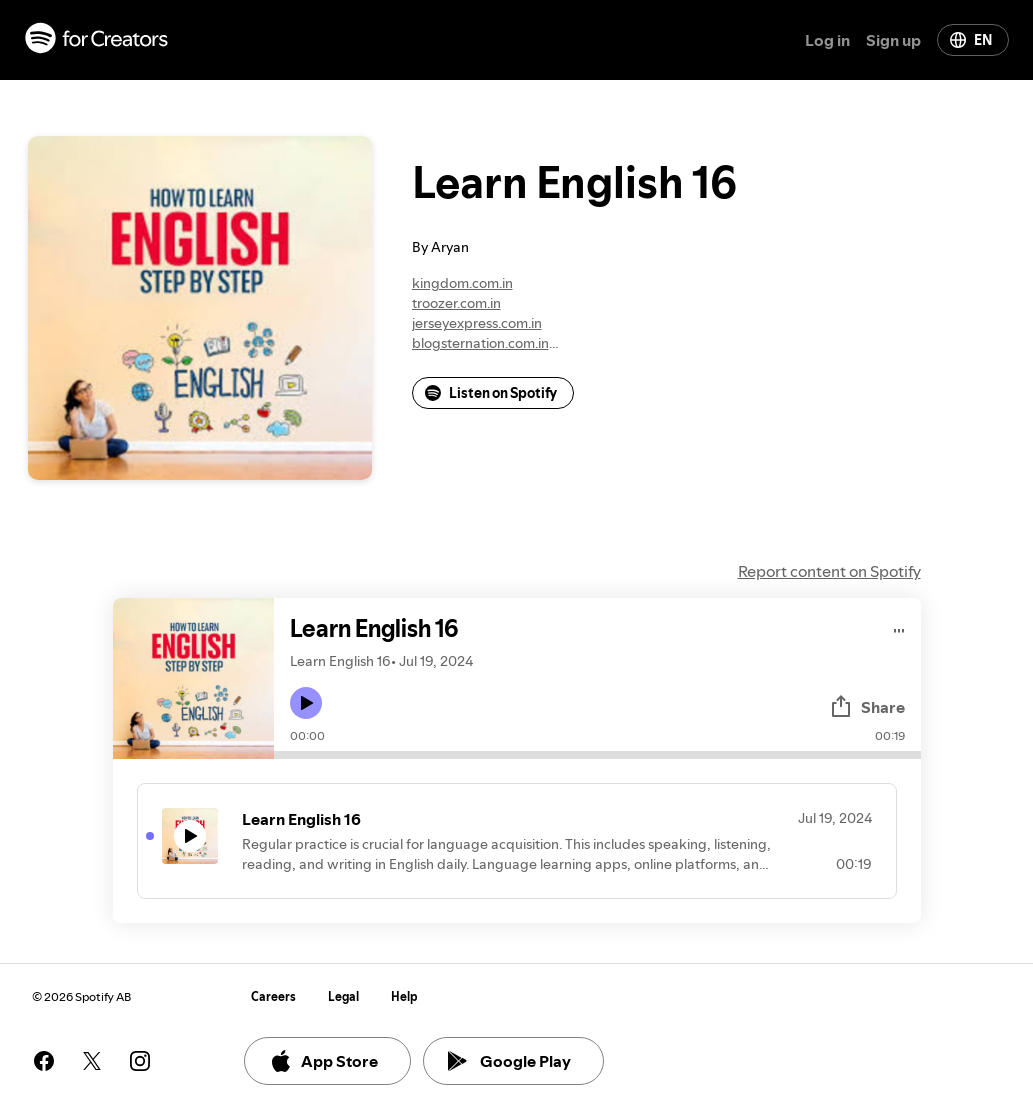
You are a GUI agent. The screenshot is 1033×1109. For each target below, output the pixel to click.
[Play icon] (306, 703)
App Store (323, 1061)
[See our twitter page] (92, 1061)
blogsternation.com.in (480, 343)
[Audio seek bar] (597, 755)
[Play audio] (899, 627)
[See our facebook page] (44, 1061)
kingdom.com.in (462, 283)
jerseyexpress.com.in (477, 323)
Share (867, 707)
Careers (273, 996)
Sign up (893, 40)
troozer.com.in (456, 303)
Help (404, 996)
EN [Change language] (971, 40)
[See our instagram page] (140, 1061)
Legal (343, 996)
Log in (827, 40)
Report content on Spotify (829, 571)
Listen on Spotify (491, 393)
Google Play (509, 1061)
